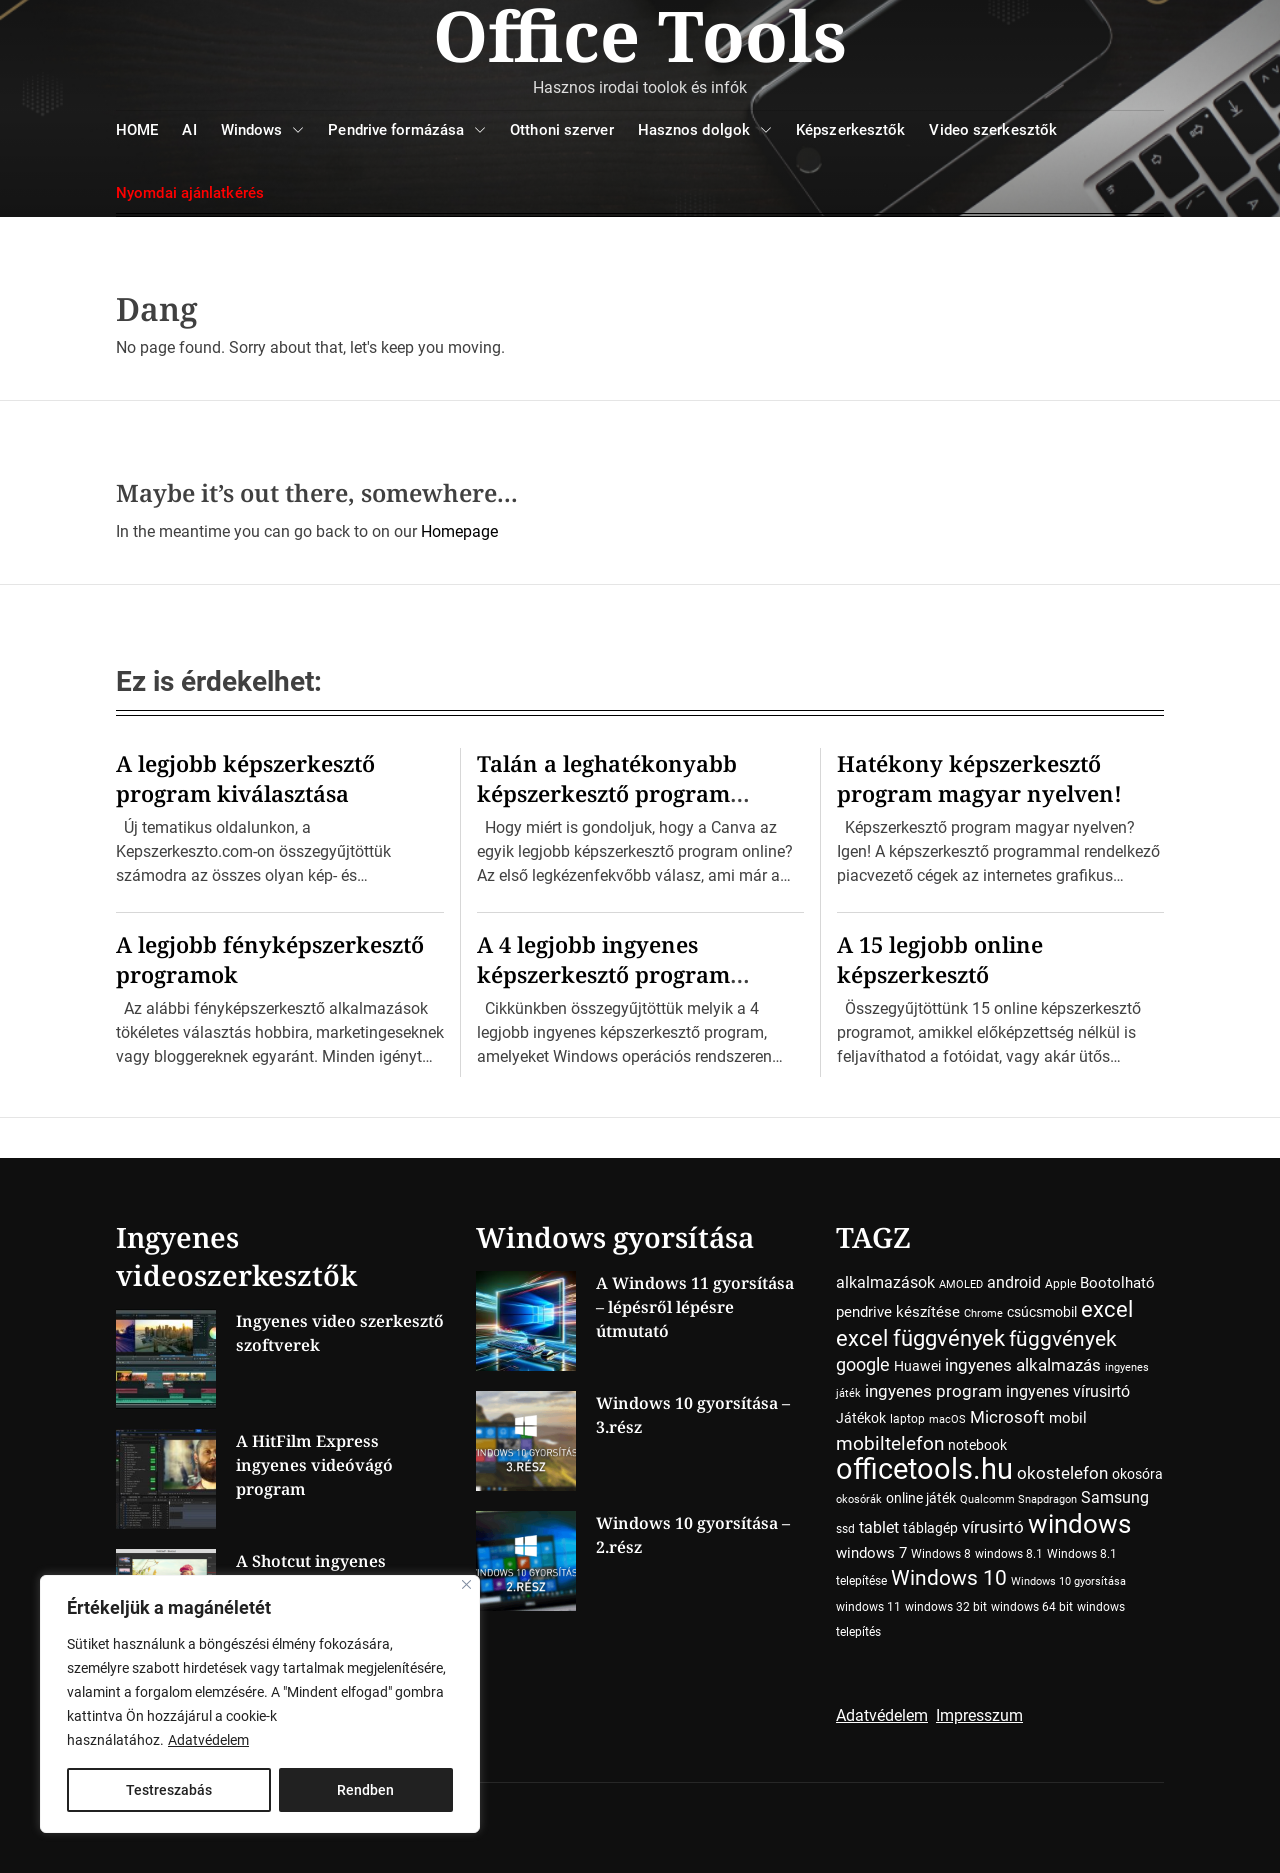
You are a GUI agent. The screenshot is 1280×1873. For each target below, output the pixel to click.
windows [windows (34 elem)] (1079, 1523)
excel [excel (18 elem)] (1107, 1309)
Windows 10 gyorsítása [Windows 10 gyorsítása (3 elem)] (1068, 1581)
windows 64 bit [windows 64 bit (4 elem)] (1032, 1607)
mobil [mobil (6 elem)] (1068, 1418)
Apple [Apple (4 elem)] (1060, 1284)
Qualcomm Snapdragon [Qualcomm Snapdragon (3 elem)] (1018, 1499)
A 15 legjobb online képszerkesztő (940, 959)
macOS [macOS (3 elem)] (947, 1419)
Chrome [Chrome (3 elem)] (983, 1313)
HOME (137, 130)
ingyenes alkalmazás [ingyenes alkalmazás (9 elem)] (1023, 1365)
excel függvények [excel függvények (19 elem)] (920, 1338)
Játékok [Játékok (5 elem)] (861, 1418)
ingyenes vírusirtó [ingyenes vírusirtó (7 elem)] (1068, 1391)
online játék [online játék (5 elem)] (921, 1498)
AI (189, 130)
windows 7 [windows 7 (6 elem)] (871, 1553)
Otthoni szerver (562, 130)
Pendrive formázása (407, 130)
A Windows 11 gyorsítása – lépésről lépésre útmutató (695, 1307)
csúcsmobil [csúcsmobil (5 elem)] (1042, 1312)
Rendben (365, 1790)
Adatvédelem (208, 1740)
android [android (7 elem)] (1014, 1282)
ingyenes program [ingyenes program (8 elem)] (933, 1391)
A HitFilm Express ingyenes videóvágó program (314, 1465)
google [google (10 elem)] (863, 1364)
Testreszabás (169, 1790)
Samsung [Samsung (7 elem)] (1115, 1497)
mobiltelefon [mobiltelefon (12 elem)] (890, 1443)
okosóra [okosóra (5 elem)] (1137, 1474)
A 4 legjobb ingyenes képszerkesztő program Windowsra (603, 974)
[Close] (466, 1584)
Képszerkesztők (850, 130)
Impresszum (979, 1715)
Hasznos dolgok (705, 130)
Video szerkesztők (993, 130)
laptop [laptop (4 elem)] (907, 1419)
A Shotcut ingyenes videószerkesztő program (337, 1573)
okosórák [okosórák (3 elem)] (859, 1499)
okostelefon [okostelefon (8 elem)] (1062, 1473)
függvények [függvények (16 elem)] (1063, 1338)
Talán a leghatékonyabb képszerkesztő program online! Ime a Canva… (607, 793)
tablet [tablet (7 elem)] (879, 1527)
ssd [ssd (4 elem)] (845, 1529)
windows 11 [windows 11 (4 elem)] (868, 1607)
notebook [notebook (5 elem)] (977, 1445)
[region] (260, 1704)
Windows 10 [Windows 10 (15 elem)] (949, 1578)
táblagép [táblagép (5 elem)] (930, 1528)
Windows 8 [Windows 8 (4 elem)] (941, 1554)
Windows (263, 130)
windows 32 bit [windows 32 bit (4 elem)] (946, 1607)
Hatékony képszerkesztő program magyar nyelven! (979, 778)
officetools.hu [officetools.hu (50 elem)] (924, 1469)
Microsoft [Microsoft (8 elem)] (1007, 1417)
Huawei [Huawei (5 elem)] (917, 1366)
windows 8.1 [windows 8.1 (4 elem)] (1009, 1554)
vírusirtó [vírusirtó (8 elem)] (993, 1527)
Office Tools (640, 35)
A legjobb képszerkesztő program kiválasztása (245, 778)
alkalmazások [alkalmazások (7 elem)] (885, 1282)
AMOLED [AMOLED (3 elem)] (961, 1284)
